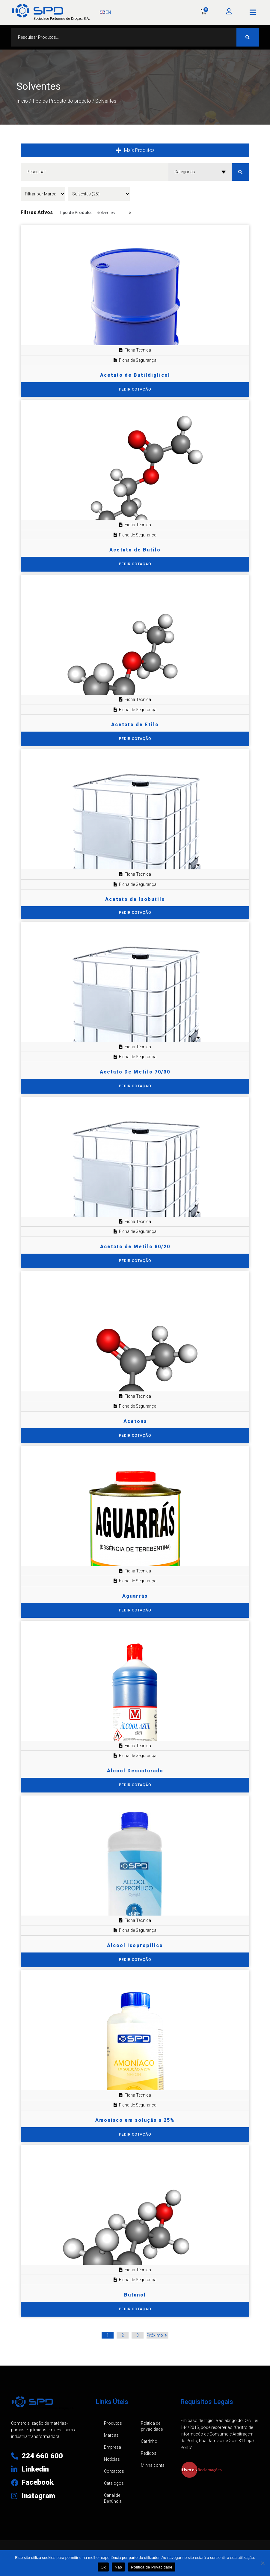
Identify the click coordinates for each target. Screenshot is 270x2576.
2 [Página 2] (122, 2335)
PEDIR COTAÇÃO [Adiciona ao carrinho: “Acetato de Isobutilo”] (135, 913)
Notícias (112, 2459)
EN (105, 12)
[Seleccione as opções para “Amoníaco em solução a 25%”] (135, 2134)
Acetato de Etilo (135, 724)
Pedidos (148, 2453)
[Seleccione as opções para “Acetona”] (135, 1435)
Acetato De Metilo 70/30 (135, 1072)
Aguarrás (135, 1596)
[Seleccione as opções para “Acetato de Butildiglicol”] (135, 389)
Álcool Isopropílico (135, 1945)
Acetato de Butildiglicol (135, 375)
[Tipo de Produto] (99, 194)
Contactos (114, 2471)
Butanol (135, 2295)
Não (118, 2567)
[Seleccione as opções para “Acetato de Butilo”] (135, 564)
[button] (253, 12)
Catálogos (114, 2483)
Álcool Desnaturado (135, 1771)
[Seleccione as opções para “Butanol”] (135, 2309)
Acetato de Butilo (135, 550)
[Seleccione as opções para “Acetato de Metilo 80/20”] (135, 1261)
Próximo (157, 2335)
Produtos (113, 2423)
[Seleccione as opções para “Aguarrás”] (135, 1610)
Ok (103, 2567)
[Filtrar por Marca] (43, 194)
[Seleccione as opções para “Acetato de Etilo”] (135, 739)
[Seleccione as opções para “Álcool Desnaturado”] (135, 1785)
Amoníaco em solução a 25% (135, 2120)
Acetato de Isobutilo (135, 899)
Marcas (111, 2435)
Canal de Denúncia (113, 2498)
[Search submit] (247, 37)
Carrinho (149, 2441)
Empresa (112, 2447)
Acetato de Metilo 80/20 (135, 1246)
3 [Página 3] (137, 2335)
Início (22, 101)
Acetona (135, 1421)
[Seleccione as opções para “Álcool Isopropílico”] (135, 1959)
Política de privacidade (152, 2426)
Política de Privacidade (151, 2567)
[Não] (263, 2563)
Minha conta (153, 2465)
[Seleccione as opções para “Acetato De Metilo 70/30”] (135, 1086)
